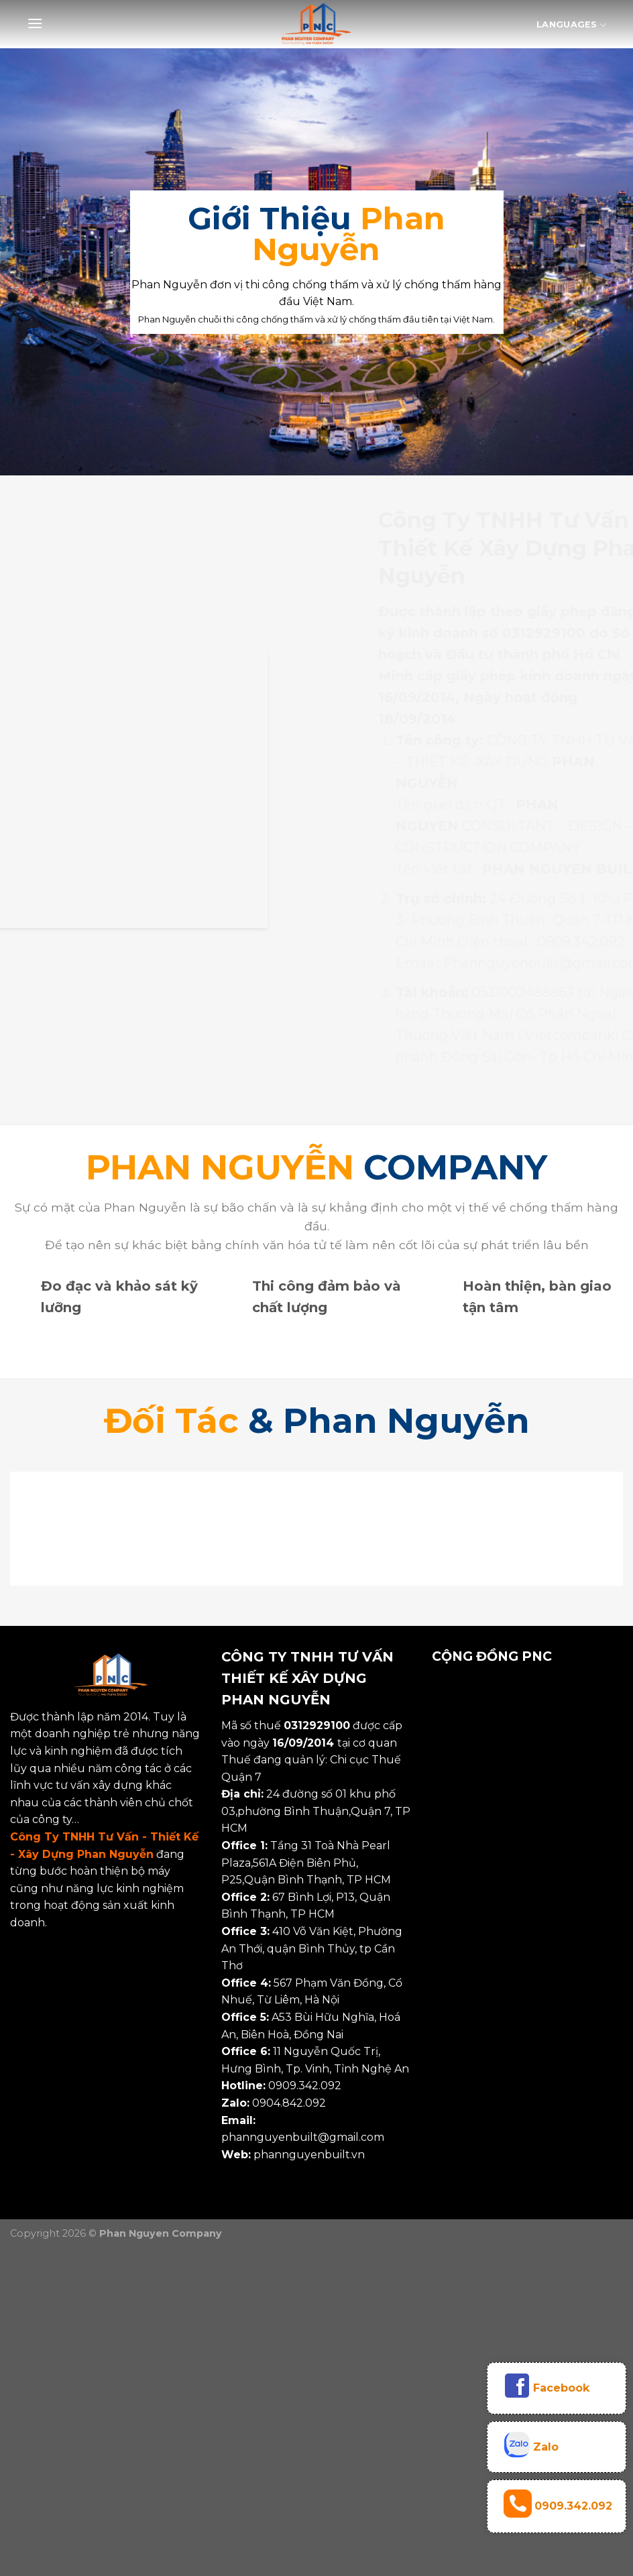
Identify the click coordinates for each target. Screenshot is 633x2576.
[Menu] (35, 23)
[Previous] (34, 1530)
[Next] (599, 1530)
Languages (571, 25)
